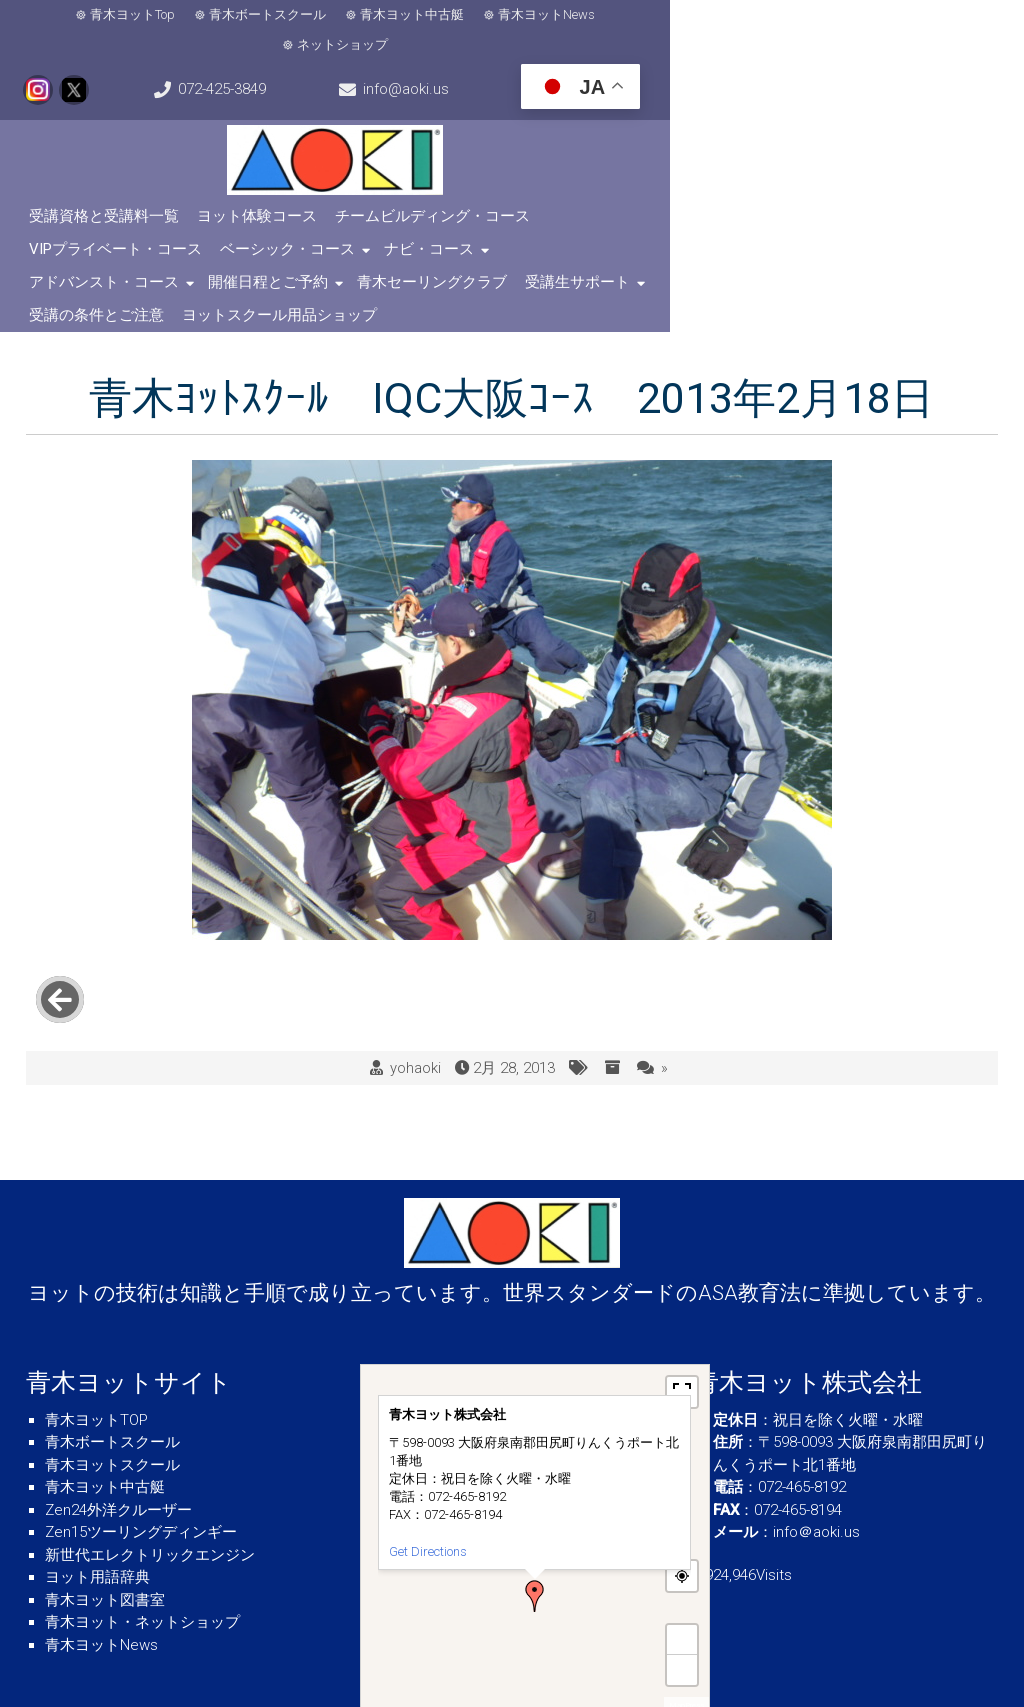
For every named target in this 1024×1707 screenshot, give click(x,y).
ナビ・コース (80, 226)
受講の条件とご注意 (851, 226)
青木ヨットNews (506, 17)
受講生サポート (702, 226)
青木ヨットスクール (112, 1389)
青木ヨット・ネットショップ (142, 1546)
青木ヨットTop (92, 17)
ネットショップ (634, 17)
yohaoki (415, 992)
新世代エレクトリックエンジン (150, 1479)
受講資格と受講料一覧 (110, 193)
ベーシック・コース (812, 193)
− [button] (682, 1593)
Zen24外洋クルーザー (118, 1434)
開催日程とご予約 (393, 226)
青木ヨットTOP (96, 1344)
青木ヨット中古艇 (372, 17)
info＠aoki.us (816, 1456)
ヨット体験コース (263, 193)
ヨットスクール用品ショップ (132, 259)
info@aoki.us (103, 66)
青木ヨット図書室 (105, 1524)
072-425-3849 (944, 18)
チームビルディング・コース (438, 193)
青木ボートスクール (227, 17)
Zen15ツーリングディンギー (141, 1456)
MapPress (686, 1629)
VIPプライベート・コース (640, 193)
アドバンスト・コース (229, 226)
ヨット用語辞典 (97, 1501)
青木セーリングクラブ (557, 226)
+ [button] (682, 1563)
